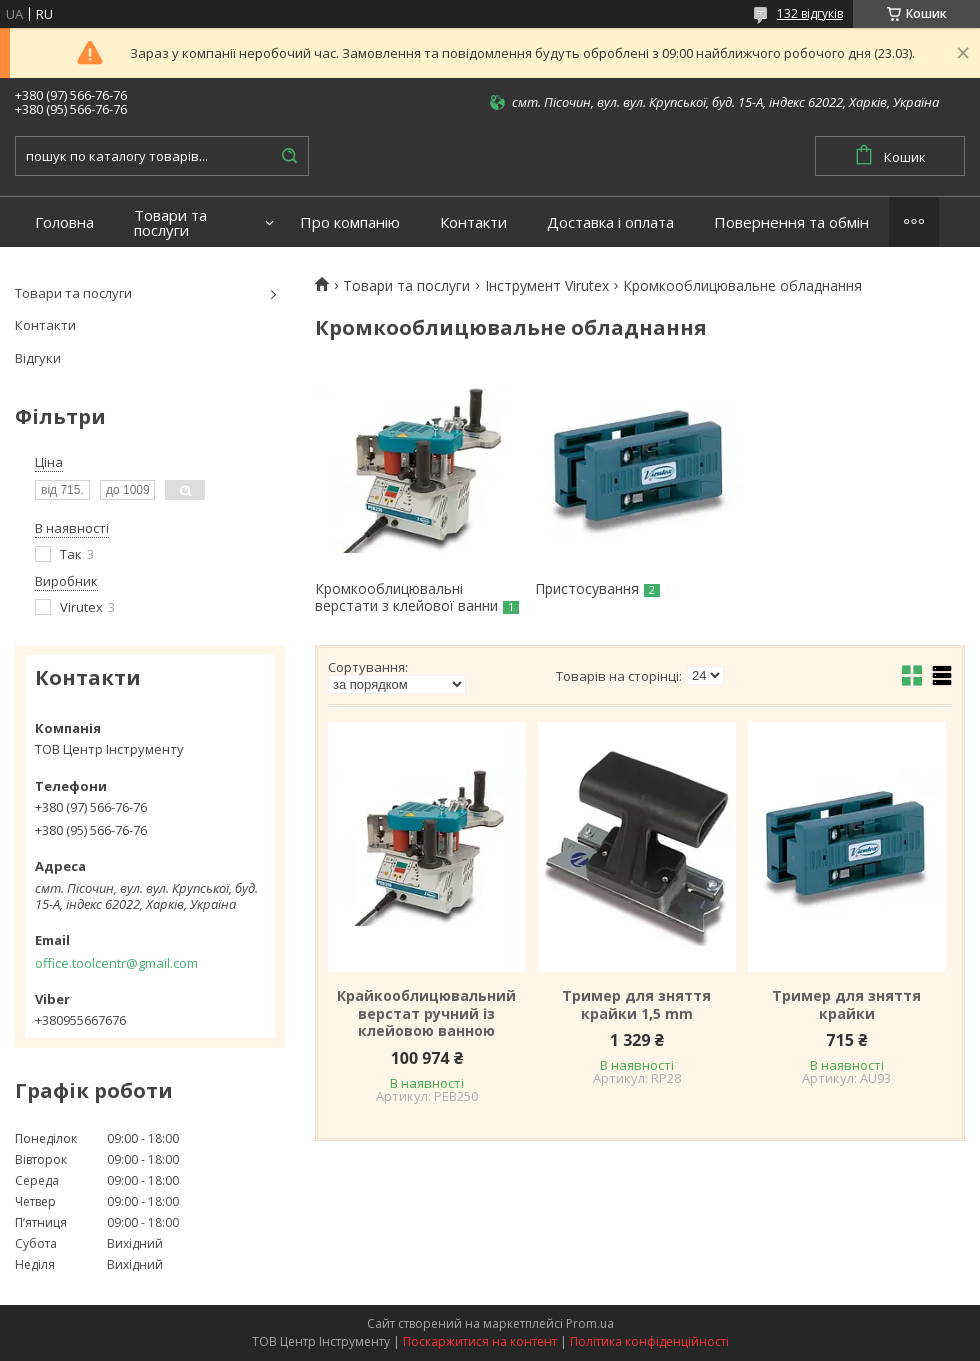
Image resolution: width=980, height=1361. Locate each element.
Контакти (473, 222)
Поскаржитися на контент (480, 1341)
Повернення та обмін (791, 222)
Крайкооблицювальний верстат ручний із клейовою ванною (426, 1013)
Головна (64, 222)
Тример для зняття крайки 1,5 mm (636, 1004)
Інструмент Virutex (547, 286)
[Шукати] (289, 156)
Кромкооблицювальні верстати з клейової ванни (406, 597)
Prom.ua (590, 1323)
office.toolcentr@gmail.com (116, 963)
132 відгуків (810, 13)
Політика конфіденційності (649, 1341)
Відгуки (38, 358)
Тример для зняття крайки (846, 1004)
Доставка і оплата (610, 222)
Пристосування (587, 588)
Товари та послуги (170, 223)
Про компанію (350, 222)
